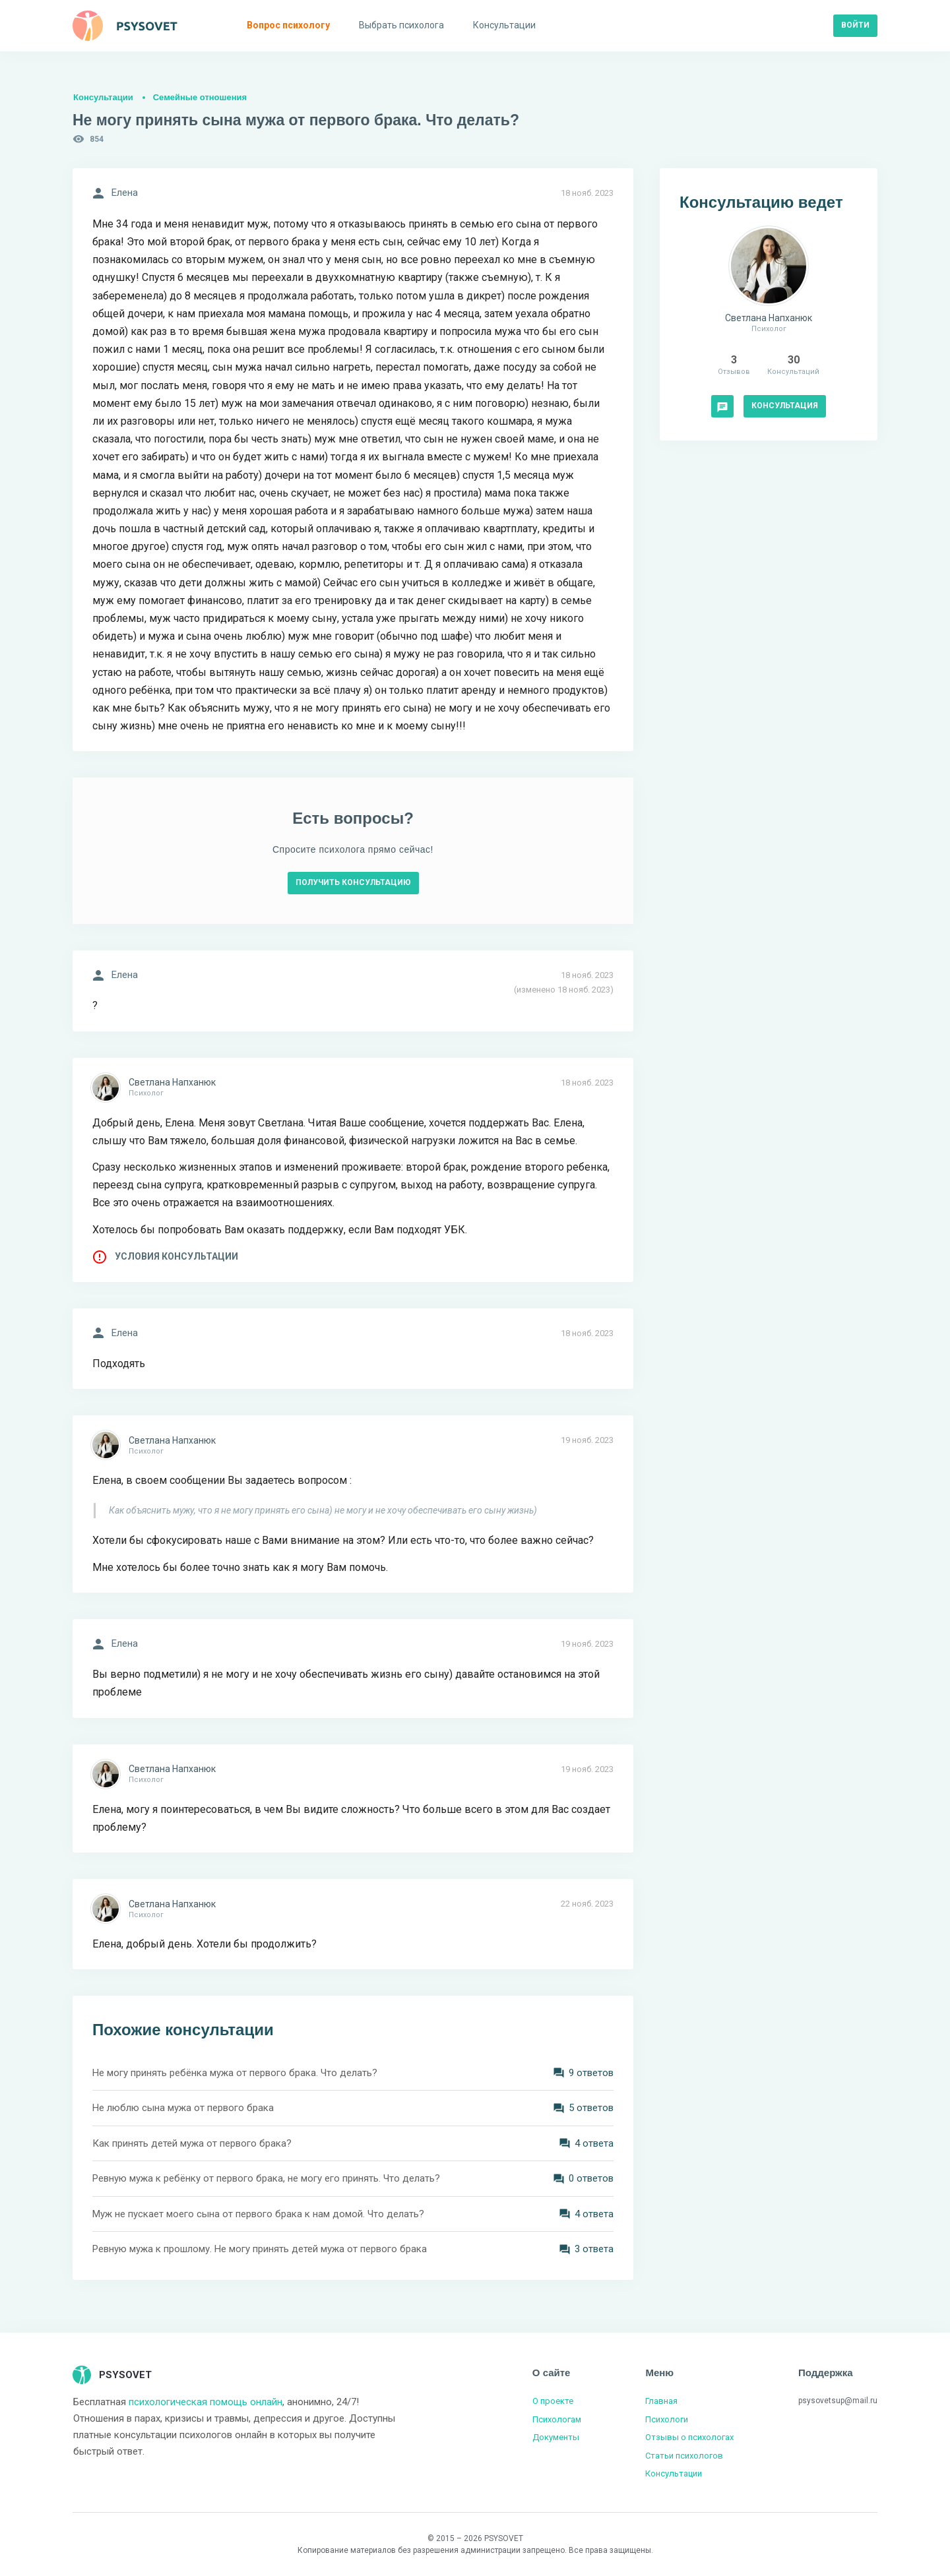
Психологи (666, 2419)
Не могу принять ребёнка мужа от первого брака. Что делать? (234, 2073)
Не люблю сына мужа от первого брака (183, 2108)
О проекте (552, 2401)
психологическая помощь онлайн (205, 2402)
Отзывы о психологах (689, 2437)
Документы (555, 2437)
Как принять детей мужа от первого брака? (192, 2143)
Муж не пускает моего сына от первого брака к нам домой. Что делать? (258, 2214)
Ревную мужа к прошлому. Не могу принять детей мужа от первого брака (259, 2249)
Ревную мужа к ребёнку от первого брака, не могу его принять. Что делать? (266, 2178)
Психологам (556, 2419)
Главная (661, 2401)
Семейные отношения (200, 97)
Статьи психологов (684, 2456)
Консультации (103, 97)
